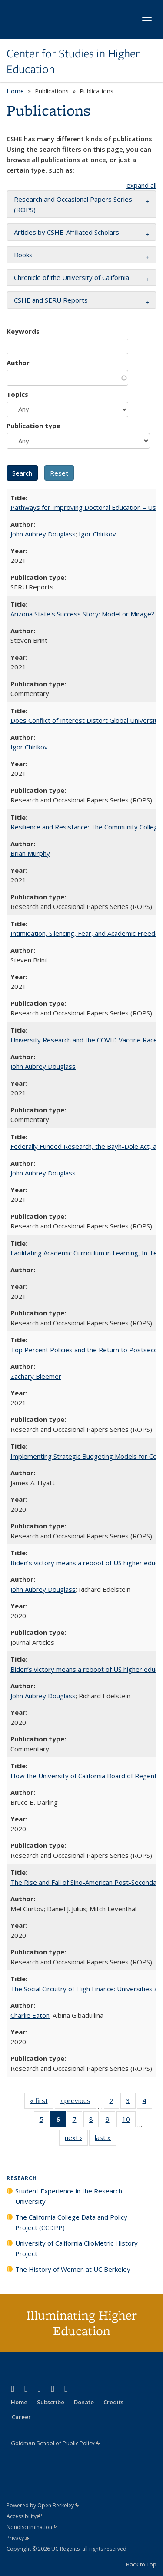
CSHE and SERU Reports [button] (51, 300)
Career (21, 2417)
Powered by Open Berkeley (43, 2505)
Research (22, 2178)
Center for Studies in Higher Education (73, 61)
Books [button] (23, 254)
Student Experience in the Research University (68, 2196)
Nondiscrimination (32, 2527)
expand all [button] (141, 185)
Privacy (18, 2538)
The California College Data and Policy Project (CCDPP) (71, 2222)
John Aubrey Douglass (43, 533)
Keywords (23, 331)
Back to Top (141, 2564)
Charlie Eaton (30, 2015)
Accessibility (24, 2516)
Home (15, 91)
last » (105, 2139)
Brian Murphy (30, 853)
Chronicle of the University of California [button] (71, 277)
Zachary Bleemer (35, 1376)
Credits (113, 2402)
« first (41, 2102)
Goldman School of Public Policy (55, 2443)
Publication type (33, 425)
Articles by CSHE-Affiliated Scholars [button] (66, 232)
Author (18, 362)
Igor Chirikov (97, 533)
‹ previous (78, 2102)
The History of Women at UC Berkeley (72, 2269)
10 (129, 2120)
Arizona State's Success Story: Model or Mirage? (82, 613)
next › (76, 2139)
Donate (84, 2402)
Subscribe (50, 2402)
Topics (17, 394)
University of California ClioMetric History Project (76, 2248)
